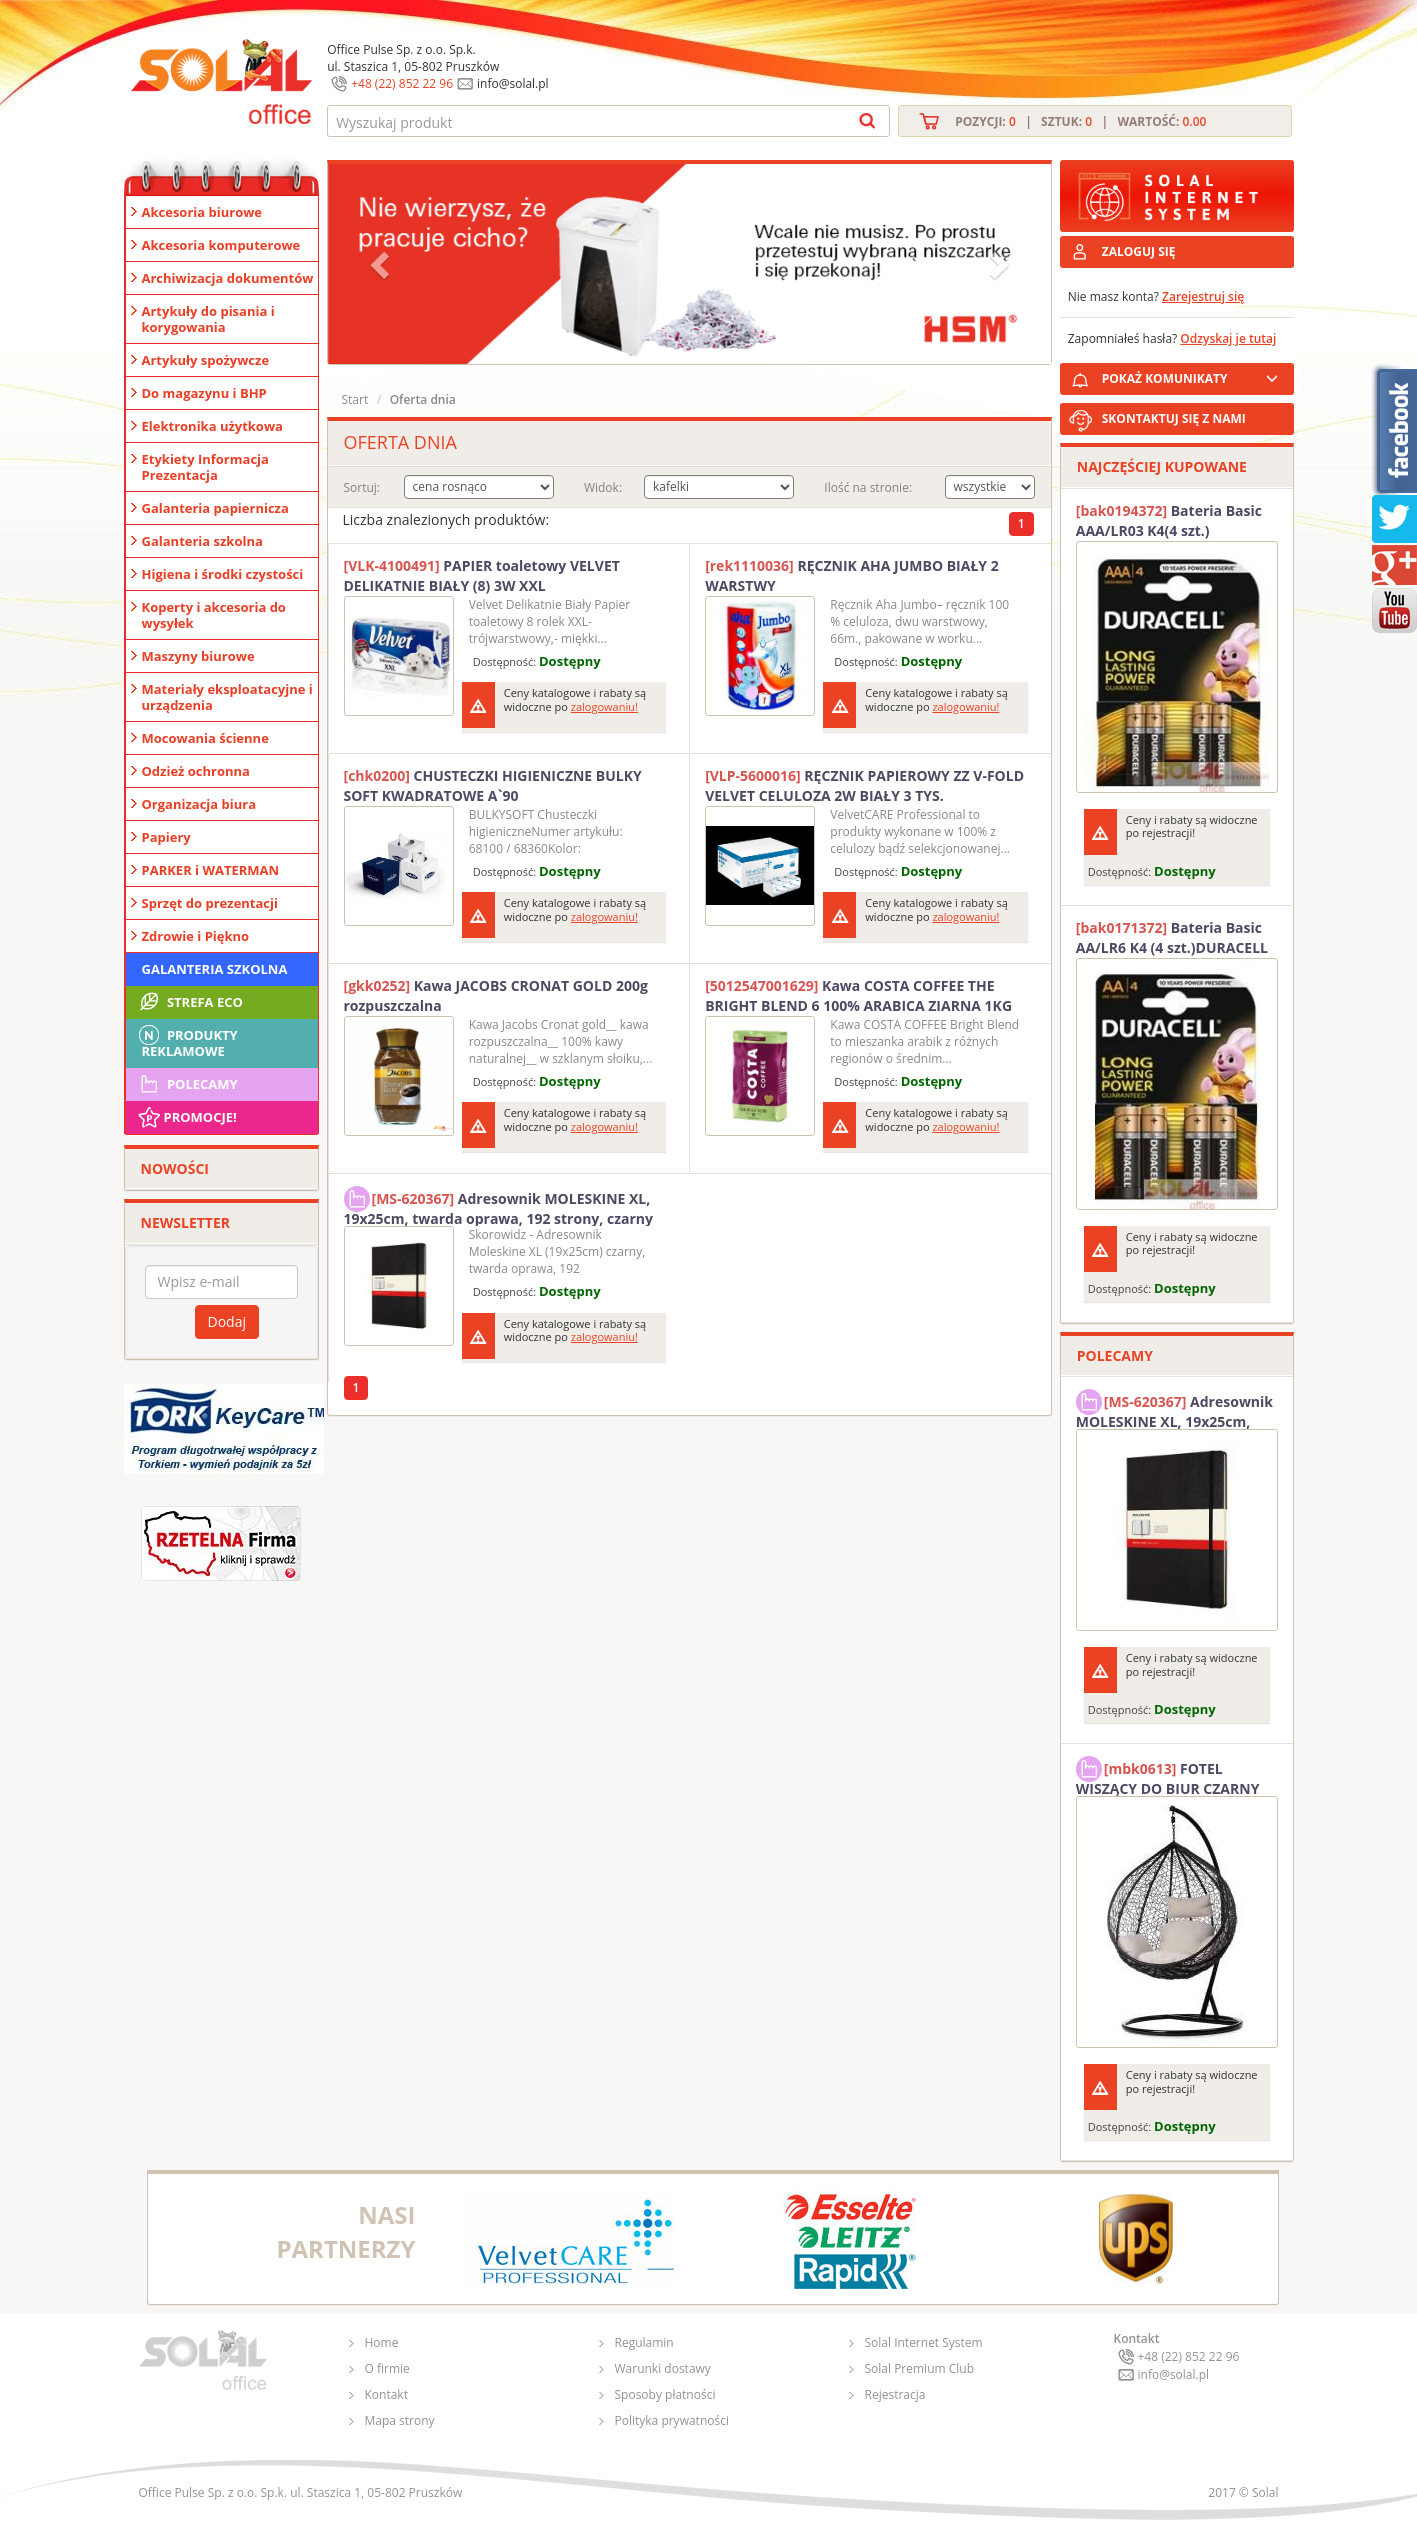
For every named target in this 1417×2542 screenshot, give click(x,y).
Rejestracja (895, 2394)
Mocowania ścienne (205, 738)
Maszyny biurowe (198, 656)
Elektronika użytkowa (212, 426)
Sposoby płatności (665, 2394)
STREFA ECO (189, 1002)
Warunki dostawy (663, 2368)
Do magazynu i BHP (204, 393)
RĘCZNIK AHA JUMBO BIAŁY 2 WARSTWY (852, 575)
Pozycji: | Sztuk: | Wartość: (1080, 121)
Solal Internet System (924, 2342)
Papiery (166, 837)
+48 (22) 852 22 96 (402, 83)
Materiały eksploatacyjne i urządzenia (227, 697)
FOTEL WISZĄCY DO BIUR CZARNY (1168, 1776)
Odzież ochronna (196, 771)
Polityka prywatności (672, 2420)
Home (382, 2342)
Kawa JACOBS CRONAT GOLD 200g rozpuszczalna (496, 995)
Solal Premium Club (920, 2368)
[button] (382, 264)
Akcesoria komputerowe (221, 245)
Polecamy (187, 1084)
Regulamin (644, 2342)
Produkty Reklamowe (187, 1041)
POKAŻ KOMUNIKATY (1194, 375)
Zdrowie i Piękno (196, 936)
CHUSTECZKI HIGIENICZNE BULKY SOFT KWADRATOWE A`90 (493, 785)
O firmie (387, 2368)
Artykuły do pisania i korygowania (208, 319)
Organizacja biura (199, 804)
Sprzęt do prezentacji (210, 903)
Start (355, 399)
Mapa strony (400, 2420)
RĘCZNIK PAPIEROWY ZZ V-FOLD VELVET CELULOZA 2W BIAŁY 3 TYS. (864, 785)
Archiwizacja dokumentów (228, 278)
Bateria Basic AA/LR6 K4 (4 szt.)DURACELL (1172, 937)
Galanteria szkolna (202, 541)
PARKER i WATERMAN (211, 870)
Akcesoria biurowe (202, 212)
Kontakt (386, 2394)
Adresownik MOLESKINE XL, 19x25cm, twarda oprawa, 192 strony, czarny (498, 1206)
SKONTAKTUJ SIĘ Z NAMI (1174, 418)
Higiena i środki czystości (223, 574)
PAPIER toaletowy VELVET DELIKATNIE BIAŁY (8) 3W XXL (482, 575)
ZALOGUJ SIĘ (1139, 251)
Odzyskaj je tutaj (1228, 338)
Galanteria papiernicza (215, 508)
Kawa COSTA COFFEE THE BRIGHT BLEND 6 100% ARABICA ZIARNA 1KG (858, 995)
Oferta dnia (423, 399)
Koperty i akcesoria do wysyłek (214, 615)
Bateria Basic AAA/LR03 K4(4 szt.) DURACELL (1169, 521)
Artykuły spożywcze (206, 360)
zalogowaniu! (604, 706)
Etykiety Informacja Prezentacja (205, 467)
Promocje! (186, 1117)
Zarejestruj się (1203, 296)
